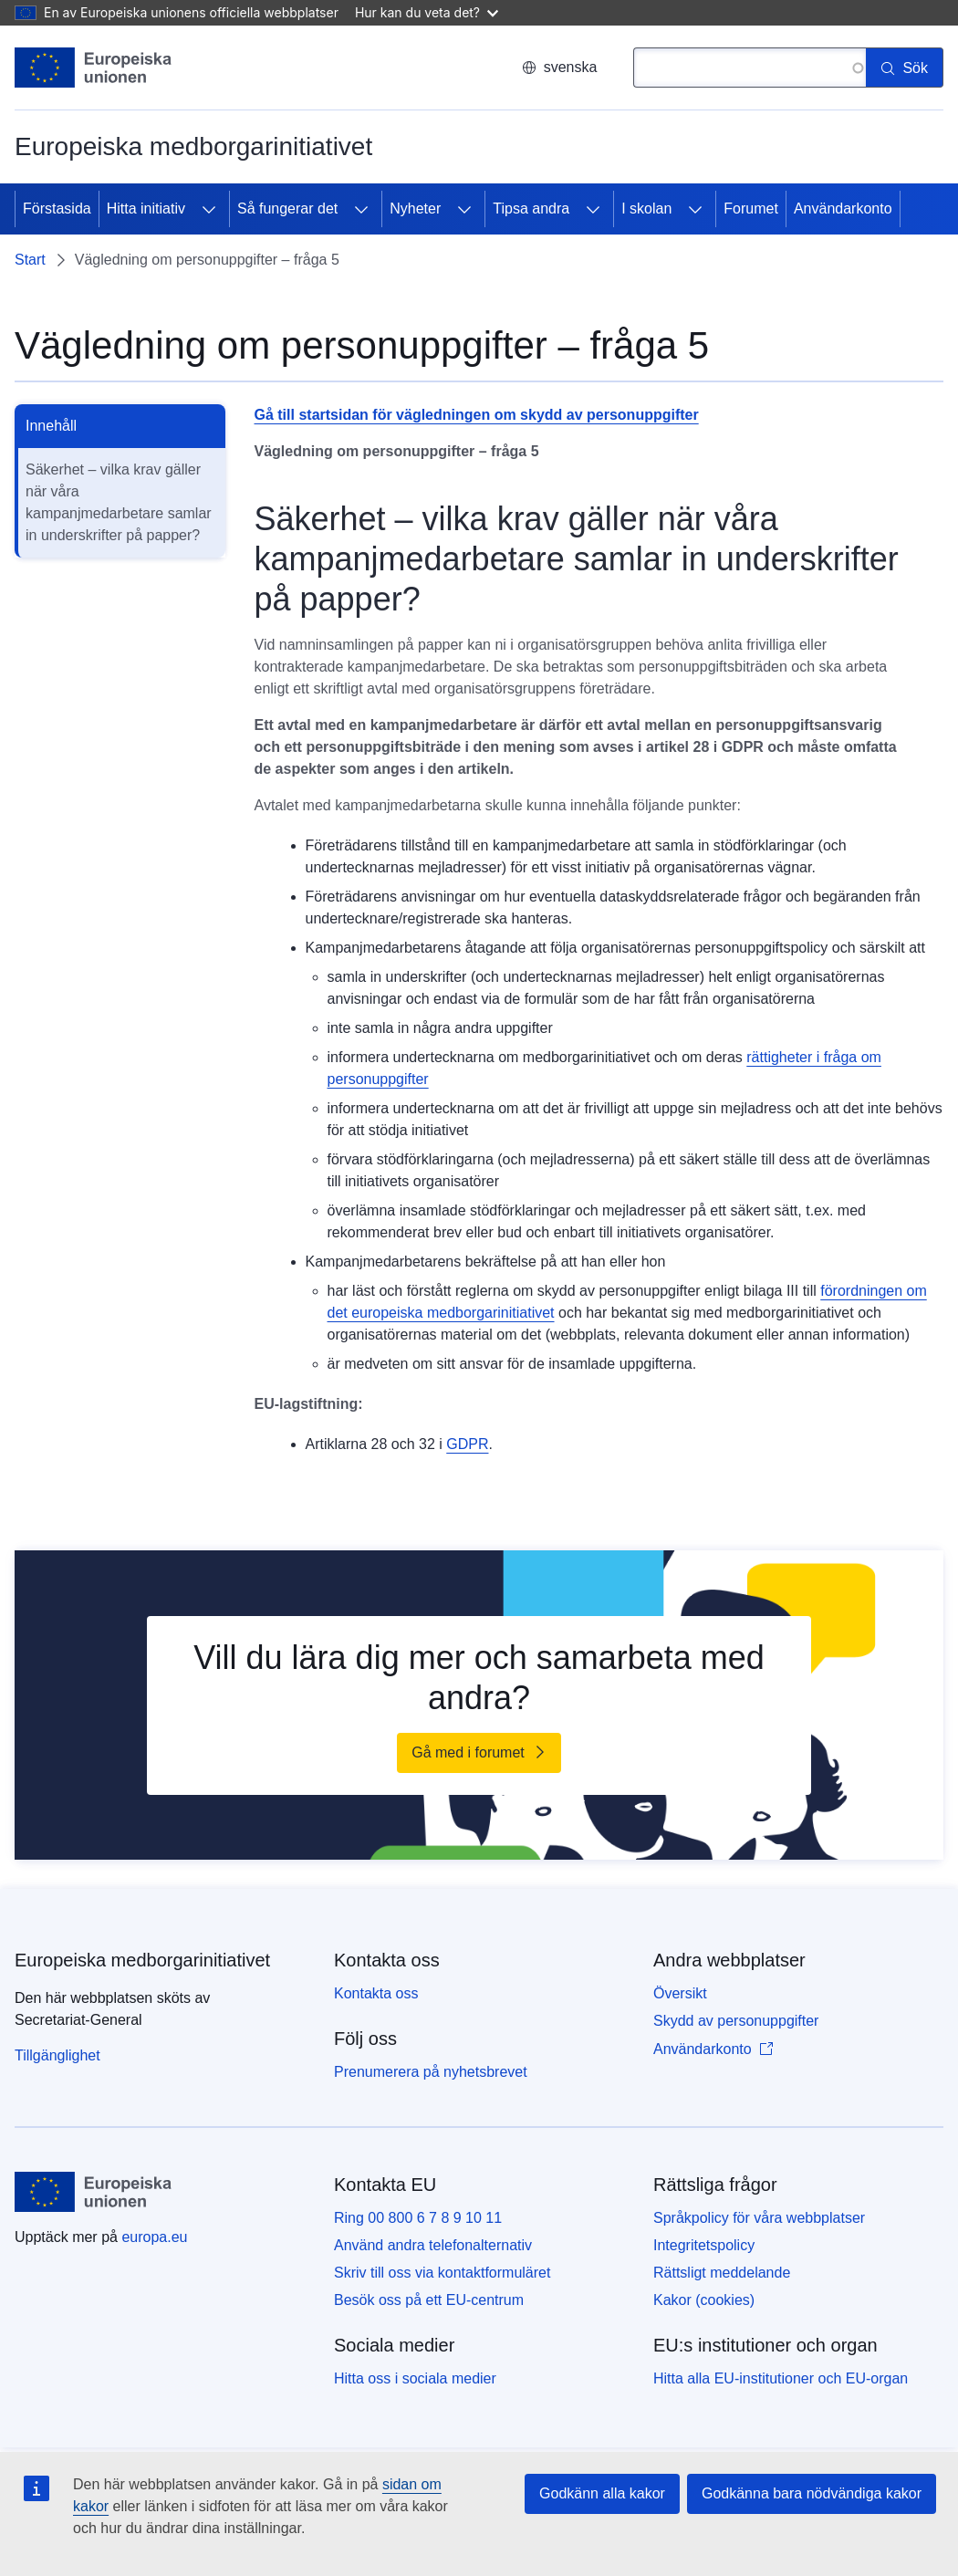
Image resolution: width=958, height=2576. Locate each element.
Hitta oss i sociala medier (415, 2378)
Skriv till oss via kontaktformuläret (442, 2272)
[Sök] (904, 67)
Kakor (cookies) (704, 2300)
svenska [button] (560, 67)
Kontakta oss (376, 1993)
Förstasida (57, 208)
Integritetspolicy (704, 2245)
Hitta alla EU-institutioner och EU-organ (780, 2378)
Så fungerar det (287, 208)
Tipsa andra (531, 208)
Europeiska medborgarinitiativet (142, 1960)
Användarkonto (843, 208)
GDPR (467, 1444)
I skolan (646, 208)
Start (30, 259)
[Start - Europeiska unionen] (93, 67)
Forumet (751, 208)
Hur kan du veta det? (426, 12)
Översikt (680, 1993)
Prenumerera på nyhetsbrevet (430, 2072)
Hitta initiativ (146, 208)
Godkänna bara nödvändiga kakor (812, 2493)
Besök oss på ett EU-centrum (429, 2300)
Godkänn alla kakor (602, 2493)
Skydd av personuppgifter (735, 2020)
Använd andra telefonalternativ (433, 2245)
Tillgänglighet (57, 2055)
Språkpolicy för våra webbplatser (759, 2218)
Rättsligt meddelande (721, 2272)
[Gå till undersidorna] (209, 209)
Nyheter (415, 208)
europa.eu (154, 2237)
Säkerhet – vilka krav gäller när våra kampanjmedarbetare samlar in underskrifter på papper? (119, 502)
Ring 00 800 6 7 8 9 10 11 (418, 2218)
